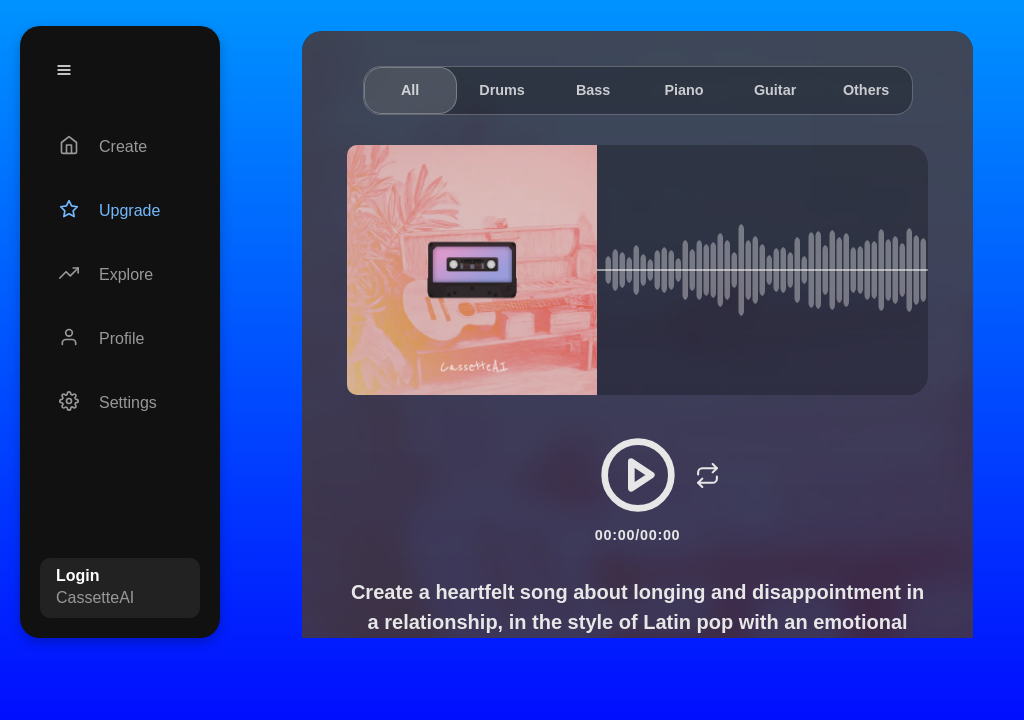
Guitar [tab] (775, 90)
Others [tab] (866, 90)
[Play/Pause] (638, 475)
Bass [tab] (593, 90)
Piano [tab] (683, 90)
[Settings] (120, 403)
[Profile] (120, 339)
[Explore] (120, 275)
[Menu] (64, 70)
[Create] (120, 147)
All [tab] (410, 90)
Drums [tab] (502, 90)
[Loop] (708, 475)
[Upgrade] (120, 211)
